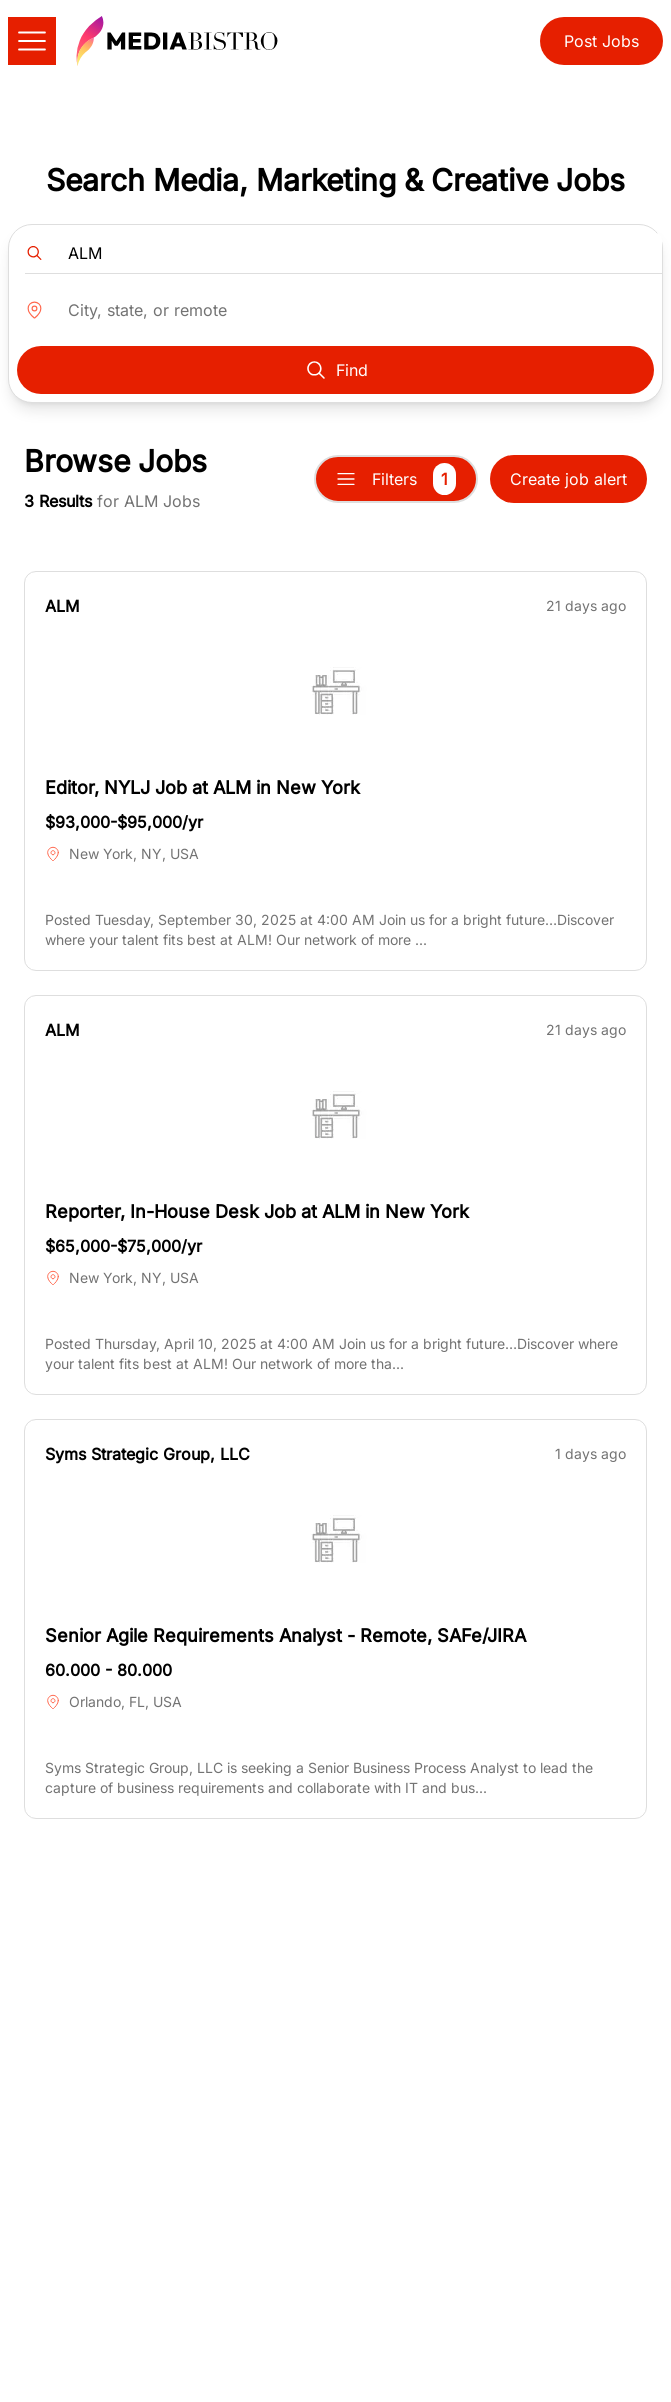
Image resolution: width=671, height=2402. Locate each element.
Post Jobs (601, 41)
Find (336, 370)
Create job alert (568, 479)
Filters (396, 479)
